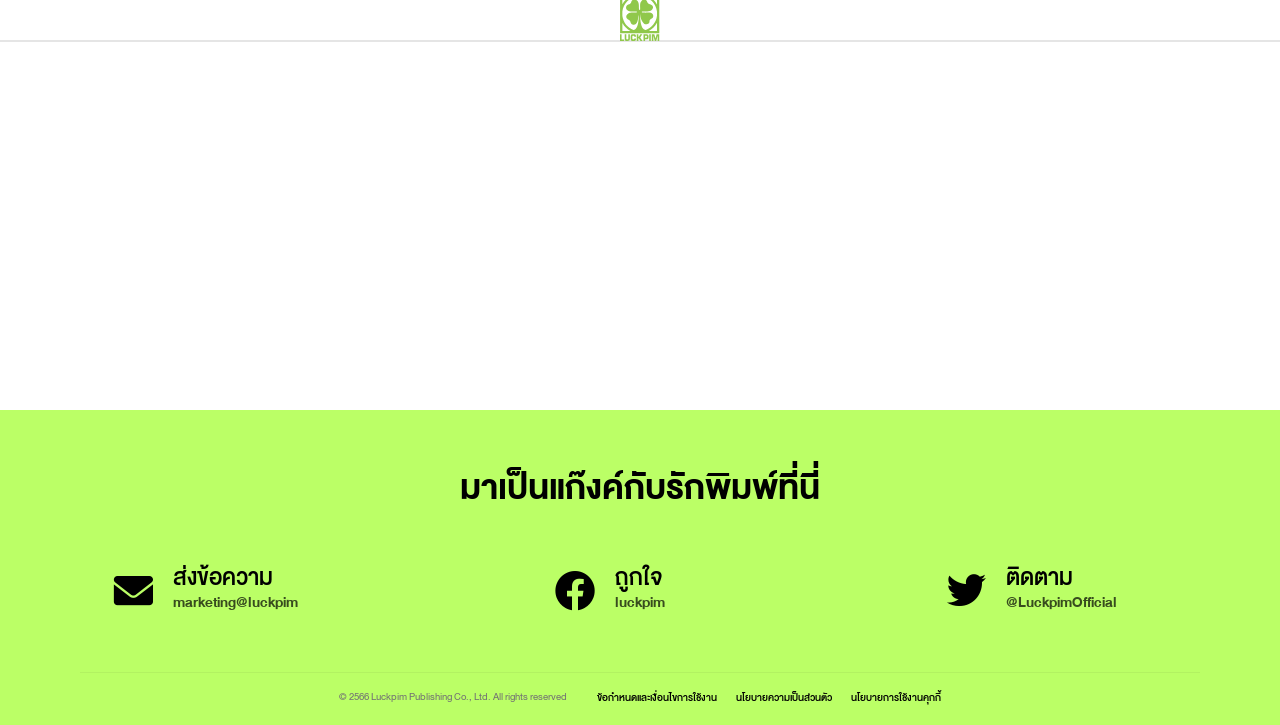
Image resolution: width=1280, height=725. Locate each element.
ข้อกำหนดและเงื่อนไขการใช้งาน (657, 697)
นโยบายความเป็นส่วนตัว (784, 697)
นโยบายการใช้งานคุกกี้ (896, 697)
